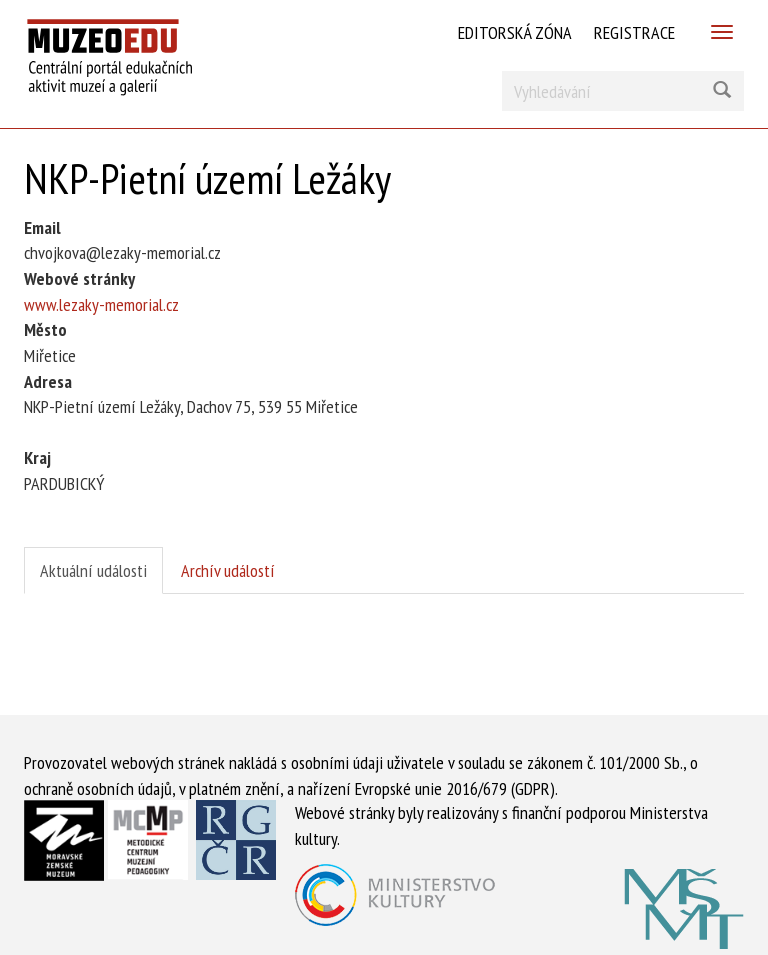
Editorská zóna (515, 32)
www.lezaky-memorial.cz (101, 304)
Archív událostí (228, 570)
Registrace (634, 32)
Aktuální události (93, 570)
